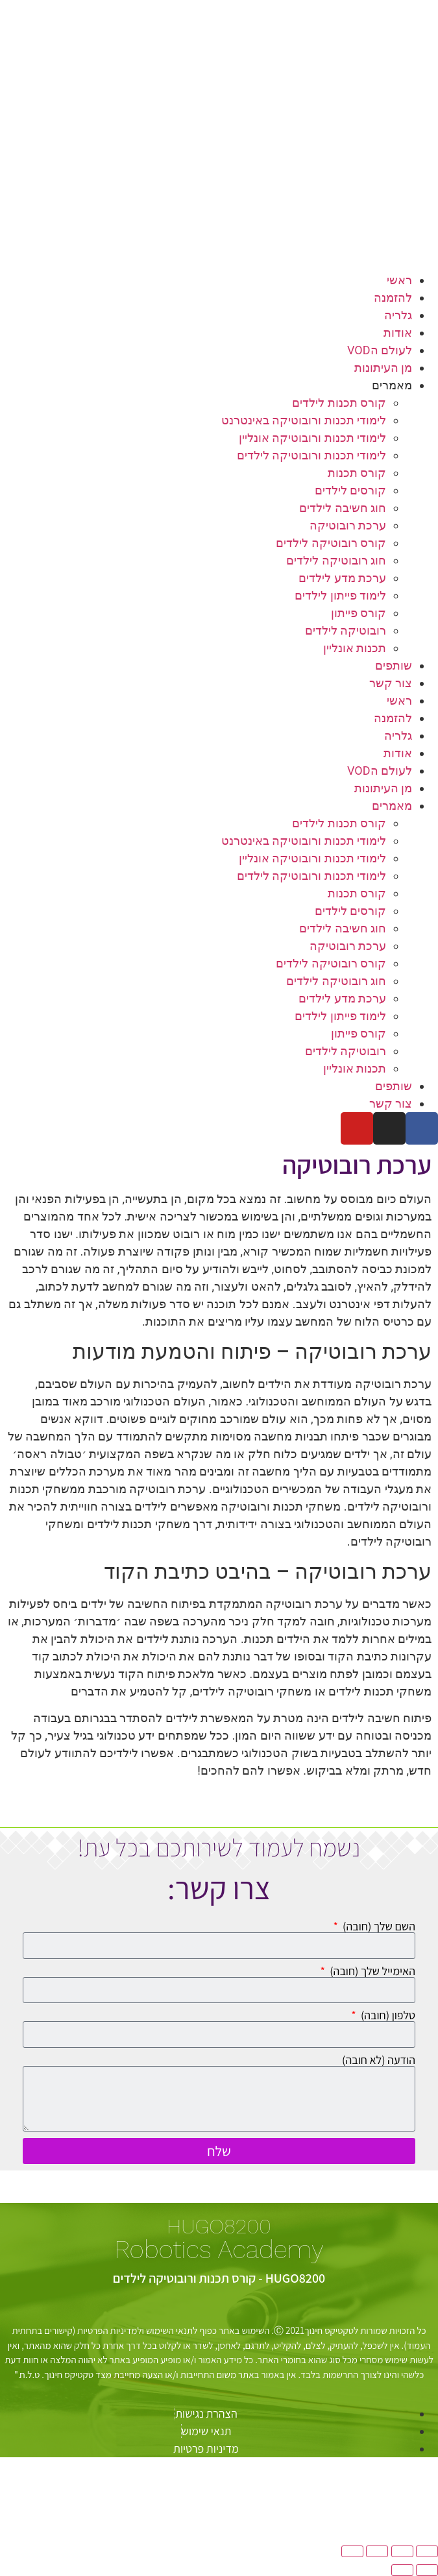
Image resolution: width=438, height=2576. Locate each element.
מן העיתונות (383, 367)
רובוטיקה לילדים (345, 630)
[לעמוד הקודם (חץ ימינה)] (427, 2570)
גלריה (398, 315)
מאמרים (392, 385)
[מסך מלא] (402, 2551)
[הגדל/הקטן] (427, 2551)
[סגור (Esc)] (352, 2551)
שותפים (393, 665)
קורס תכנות (357, 473)
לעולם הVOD (379, 350)
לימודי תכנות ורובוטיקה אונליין (312, 437)
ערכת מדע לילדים (342, 578)
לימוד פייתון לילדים (340, 595)
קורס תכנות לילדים (339, 402)
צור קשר (390, 683)
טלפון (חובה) (386, 2015)
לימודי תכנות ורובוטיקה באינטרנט (303, 420)
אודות (397, 332)
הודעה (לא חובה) (378, 2060)
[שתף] (377, 2551)
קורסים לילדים (350, 490)
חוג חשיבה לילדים (342, 508)
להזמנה (393, 297)
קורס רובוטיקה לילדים (331, 543)
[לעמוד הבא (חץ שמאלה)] (402, 2570)
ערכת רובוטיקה (348, 525)
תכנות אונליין (354, 648)
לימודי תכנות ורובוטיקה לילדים (311, 455)
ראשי (399, 280)
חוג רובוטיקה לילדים (336, 560)
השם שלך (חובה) (377, 1926)
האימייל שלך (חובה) (371, 1971)
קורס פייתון (358, 613)
